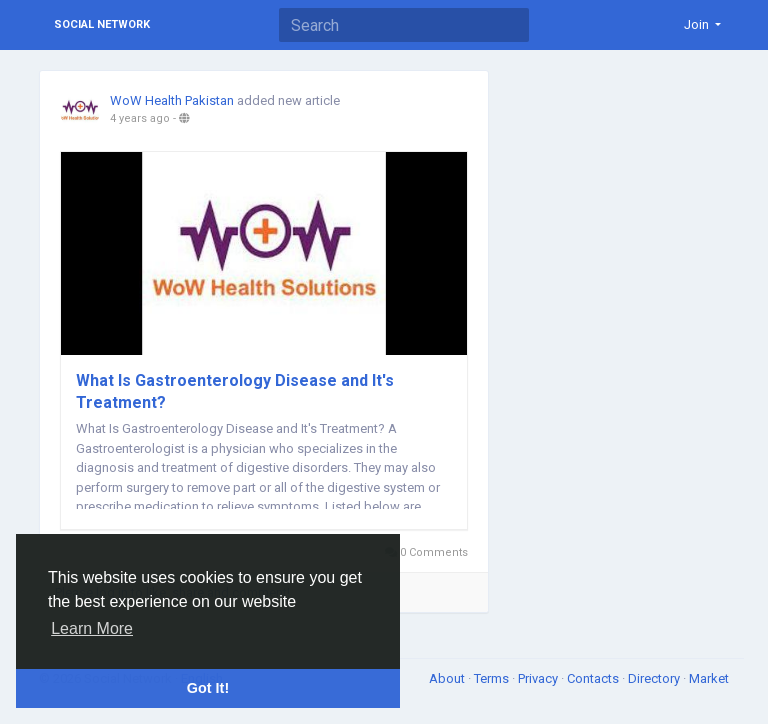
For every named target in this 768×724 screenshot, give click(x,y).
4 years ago (140, 118)
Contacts (594, 678)
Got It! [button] (208, 688)
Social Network (102, 24)
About (448, 678)
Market (709, 678)
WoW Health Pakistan (172, 100)
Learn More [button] (92, 628)
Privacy (539, 678)
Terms (493, 678)
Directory (655, 678)
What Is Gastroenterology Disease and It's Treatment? (235, 391)
